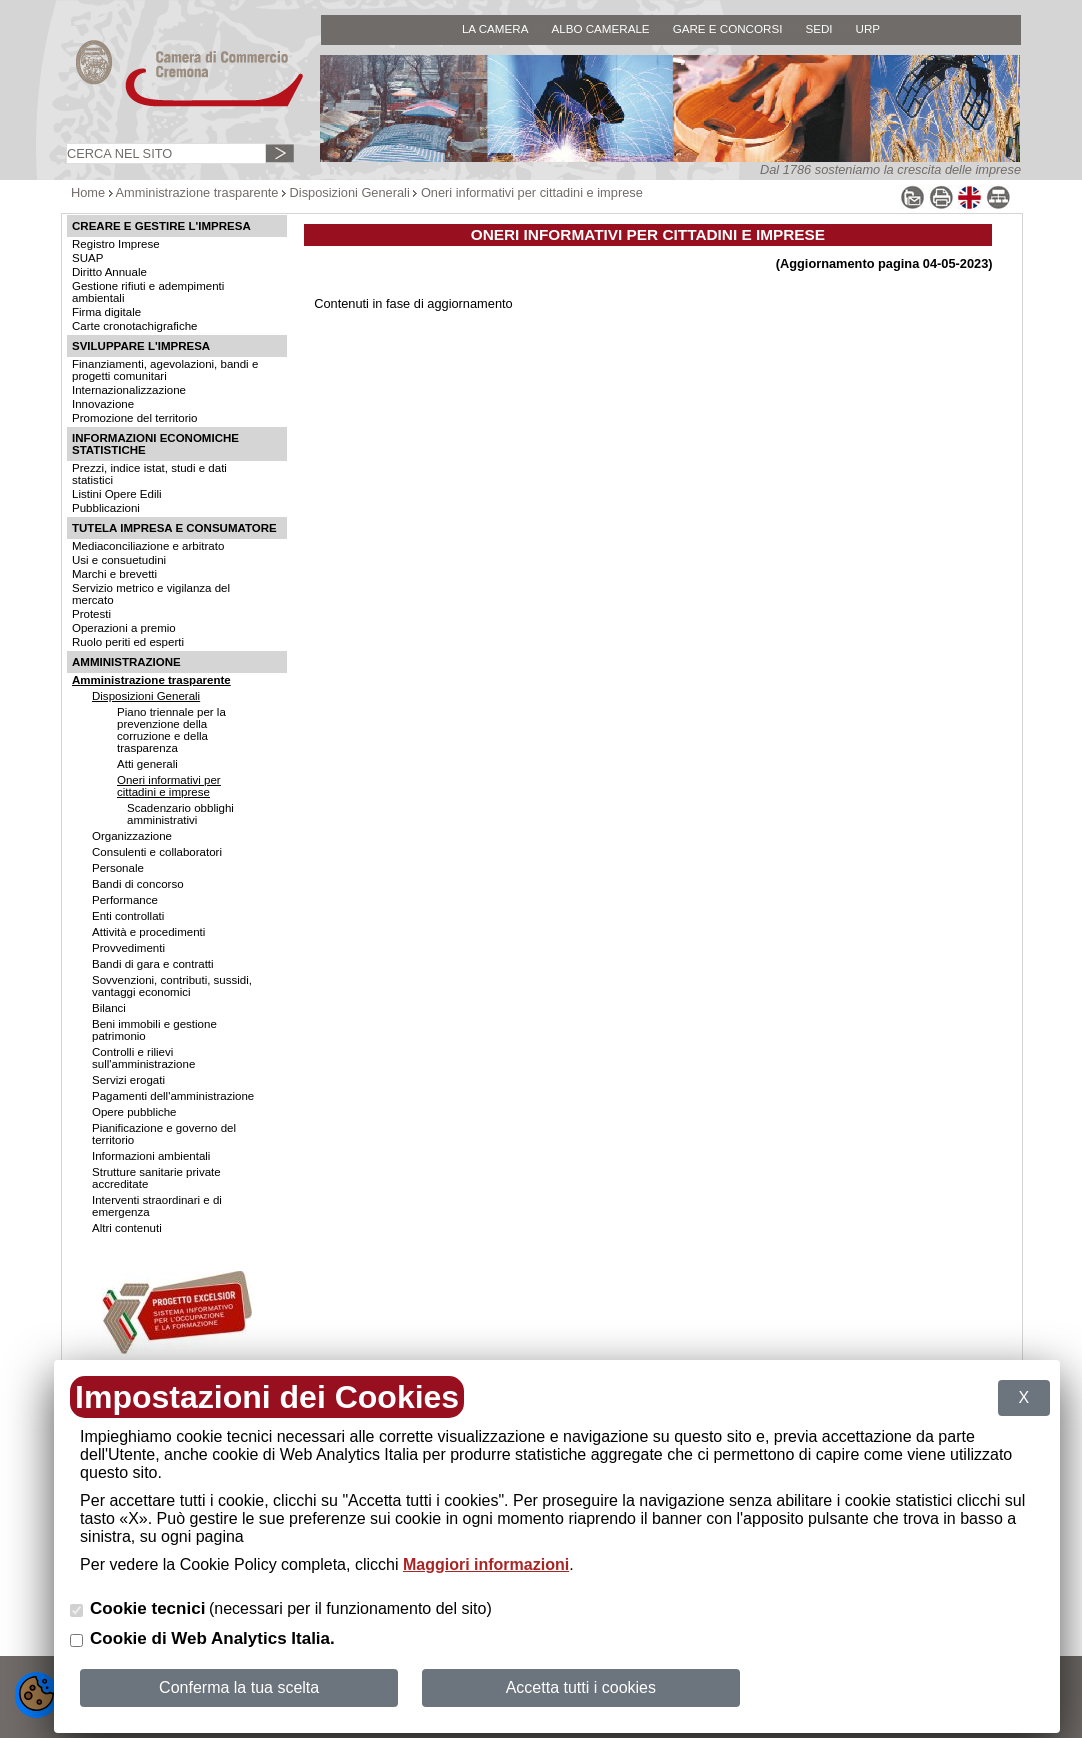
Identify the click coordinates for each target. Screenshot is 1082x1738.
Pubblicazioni (106, 508)
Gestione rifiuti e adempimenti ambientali (148, 292)
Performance (125, 900)
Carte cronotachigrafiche (134, 326)
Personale (118, 868)
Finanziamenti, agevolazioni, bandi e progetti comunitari (165, 370)
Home (88, 192)
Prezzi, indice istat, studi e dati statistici (149, 474)
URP (868, 28)
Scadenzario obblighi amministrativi (180, 814)
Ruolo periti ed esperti (128, 642)
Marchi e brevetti (114, 574)
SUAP (87, 258)
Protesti (91, 614)
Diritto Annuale (109, 272)
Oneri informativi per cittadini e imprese (532, 192)
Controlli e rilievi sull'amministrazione (143, 1058)
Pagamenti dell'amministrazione (173, 1096)
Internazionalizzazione (129, 390)
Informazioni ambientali (151, 1156)
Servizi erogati (128, 1080)
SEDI (818, 28)
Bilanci (109, 1008)
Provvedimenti (128, 948)
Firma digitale (106, 312)
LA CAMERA (495, 28)
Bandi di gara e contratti (153, 964)
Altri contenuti (127, 1228)
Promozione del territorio (134, 418)
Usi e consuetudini (119, 560)
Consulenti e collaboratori (157, 852)
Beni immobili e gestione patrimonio (154, 1030)
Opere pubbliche (134, 1112)
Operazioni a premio (124, 628)
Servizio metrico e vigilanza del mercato (151, 594)
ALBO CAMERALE (600, 28)
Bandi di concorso (138, 884)
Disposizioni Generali (350, 192)
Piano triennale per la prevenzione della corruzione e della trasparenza (171, 730)
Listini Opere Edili (117, 494)
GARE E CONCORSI (728, 28)
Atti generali (147, 764)
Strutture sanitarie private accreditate (156, 1178)
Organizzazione (132, 836)
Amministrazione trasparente (197, 192)
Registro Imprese (116, 244)
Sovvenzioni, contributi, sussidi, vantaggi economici (172, 986)
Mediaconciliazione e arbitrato (148, 546)
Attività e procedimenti (148, 932)
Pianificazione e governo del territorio (164, 1134)
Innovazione (103, 404)
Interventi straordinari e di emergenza (157, 1206)
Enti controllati (128, 916)
